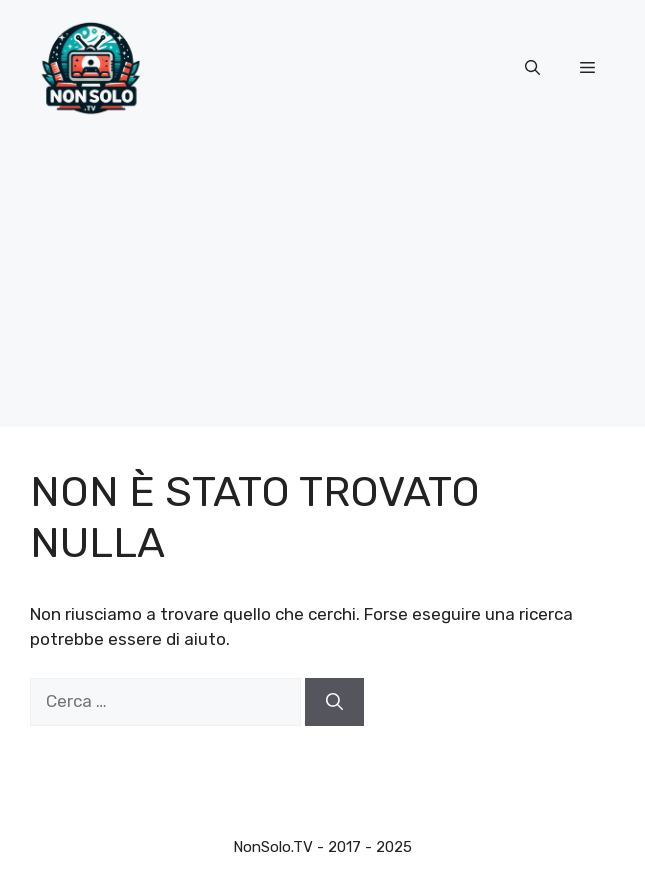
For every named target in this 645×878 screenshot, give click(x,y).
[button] (532, 69)
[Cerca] (334, 702)
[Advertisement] (322, 287)
